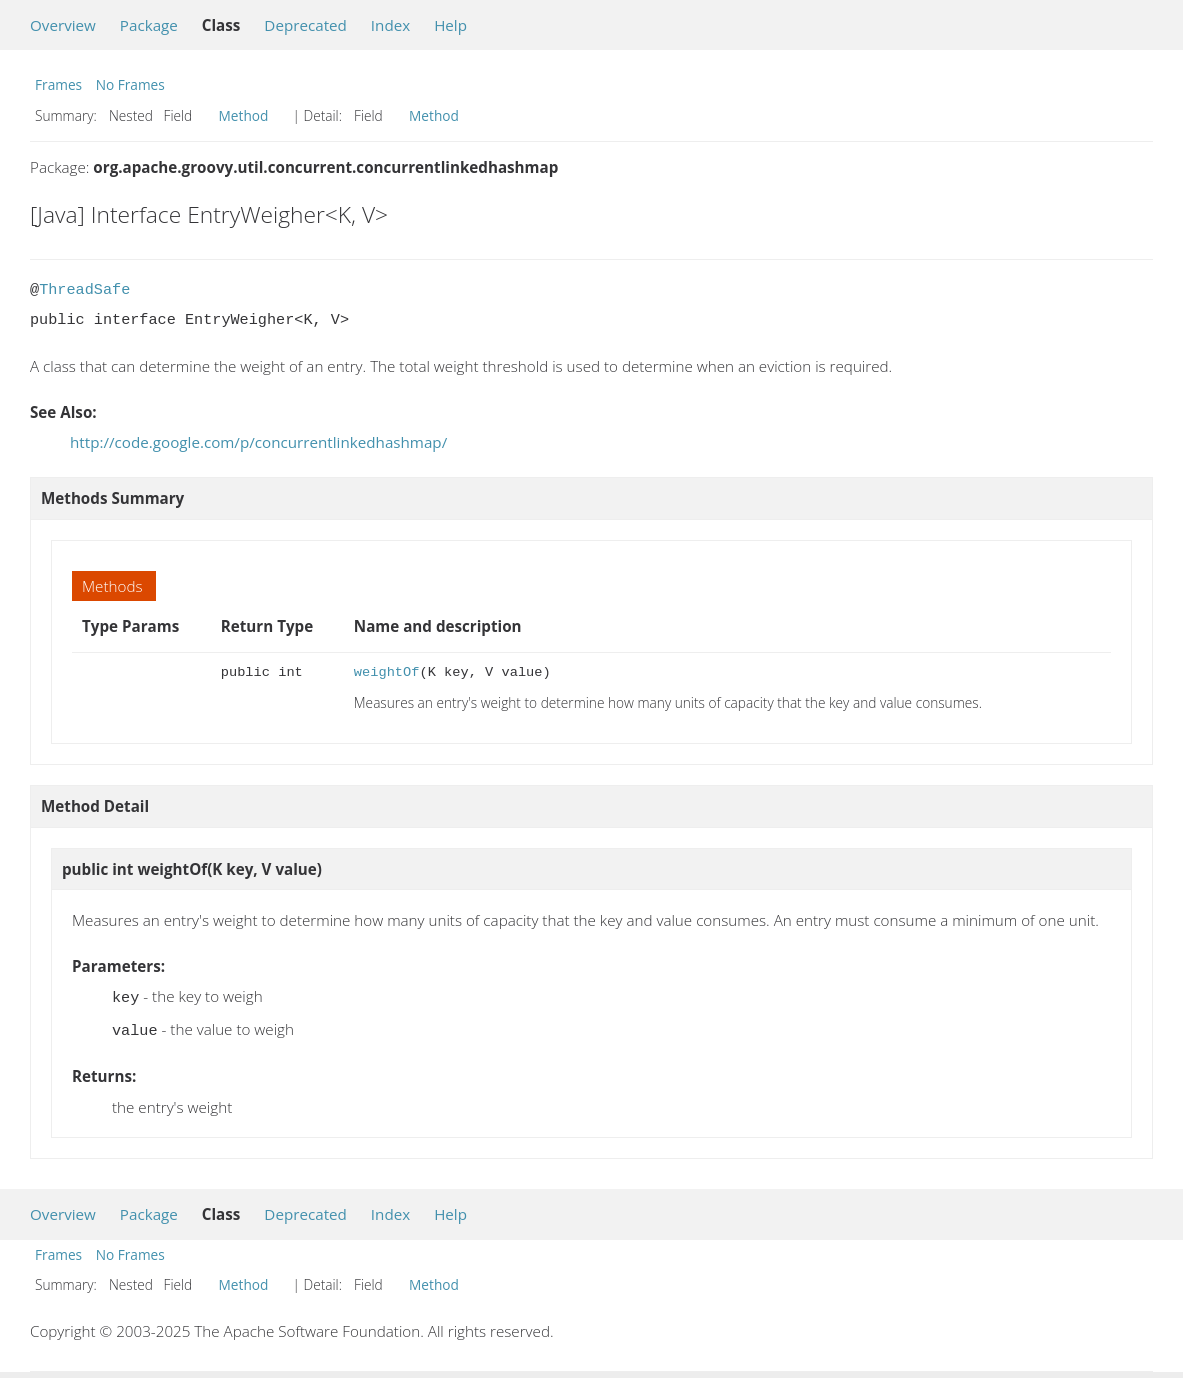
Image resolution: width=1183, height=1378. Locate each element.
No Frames (130, 84)
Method (244, 115)
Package (149, 25)
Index (390, 25)
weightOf (387, 672)
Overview (63, 25)
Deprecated (305, 25)
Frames (58, 84)
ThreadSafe (84, 290)
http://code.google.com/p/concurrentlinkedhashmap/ (258, 442)
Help (450, 25)
